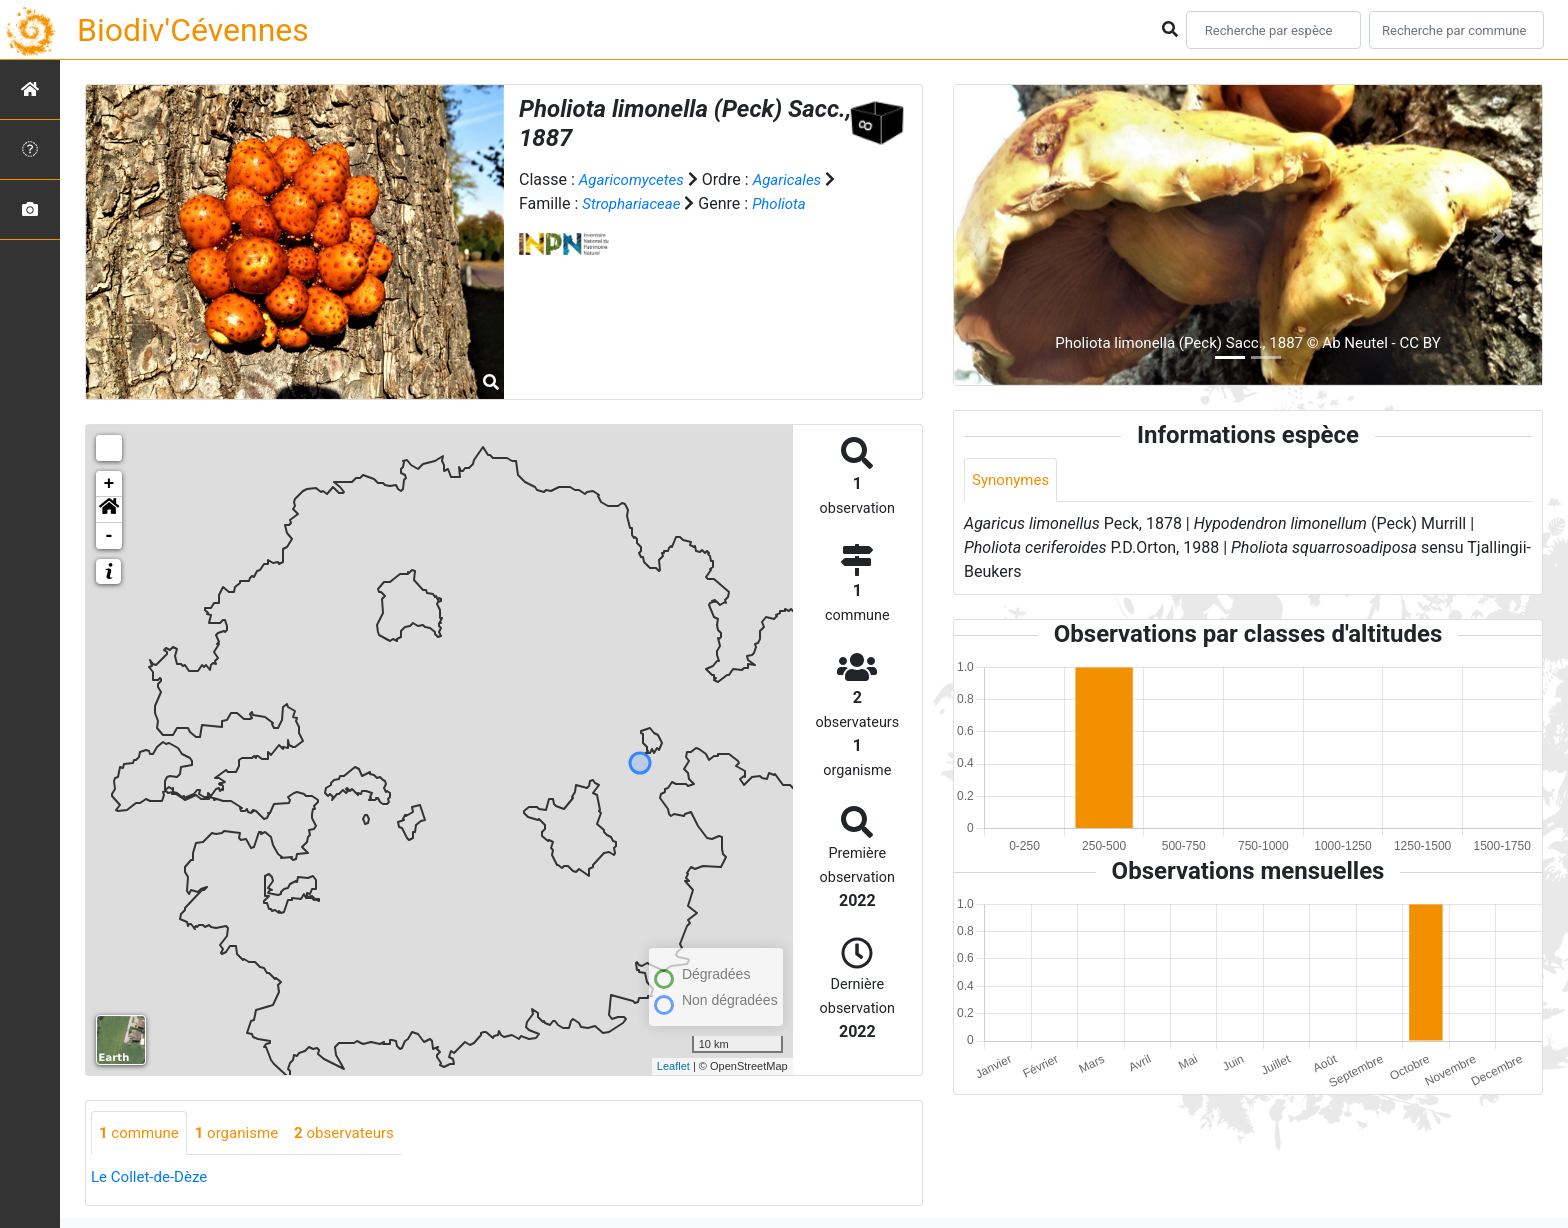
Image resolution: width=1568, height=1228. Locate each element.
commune (141, 1133)
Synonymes (1013, 480)
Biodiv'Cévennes (193, 30)
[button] (109, 510)
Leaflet (673, 1066)
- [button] (109, 536)
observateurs (358, 1133)
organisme (244, 1133)
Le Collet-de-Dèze (153, 1178)
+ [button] (109, 484)
